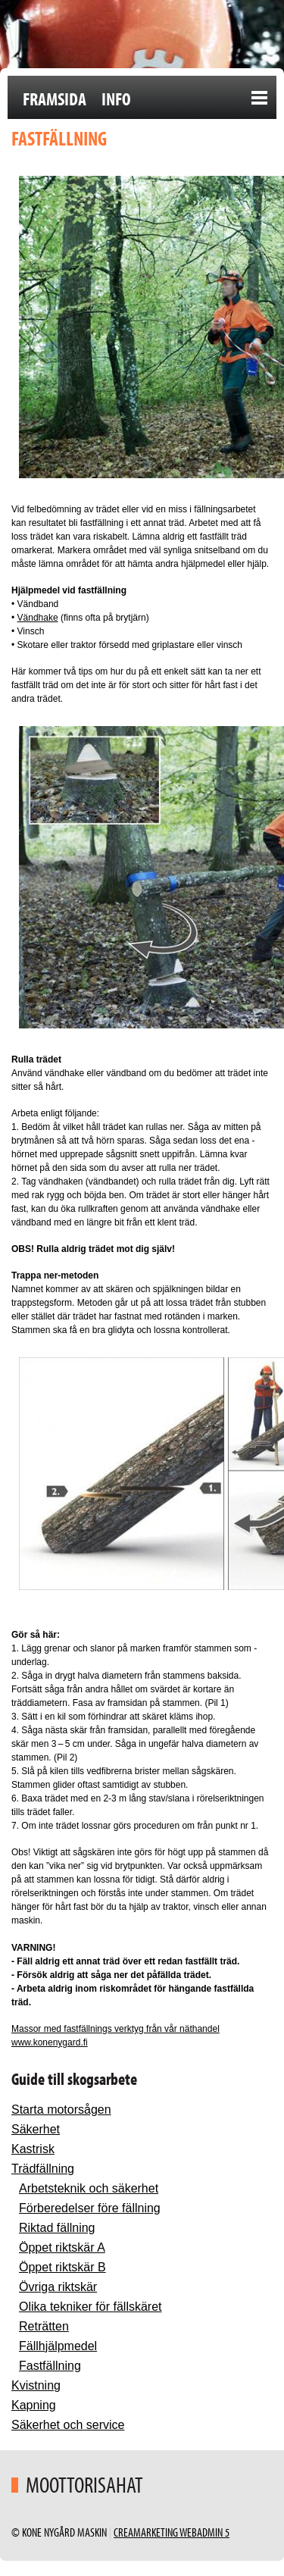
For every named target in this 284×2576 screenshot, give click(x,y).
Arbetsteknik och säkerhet (88, 2188)
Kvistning (36, 2385)
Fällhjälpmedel (58, 2346)
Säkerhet (35, 2129)
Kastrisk (33, 2148)
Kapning (33, 2405)
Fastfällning (50, 2365)
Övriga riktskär (58, 2286)
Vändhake (37, 617)
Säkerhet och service (67, 2424)
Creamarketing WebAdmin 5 (171, 2532)
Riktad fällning (57, 2227)
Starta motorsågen (61, 2109)
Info (116, 98)
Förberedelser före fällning (90, 2208)
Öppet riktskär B (62, 2267)
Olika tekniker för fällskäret (90, 2306)
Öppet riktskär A (62, 2247)
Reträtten (44, 2326)
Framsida (54, 98)
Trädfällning (42, 2168)
